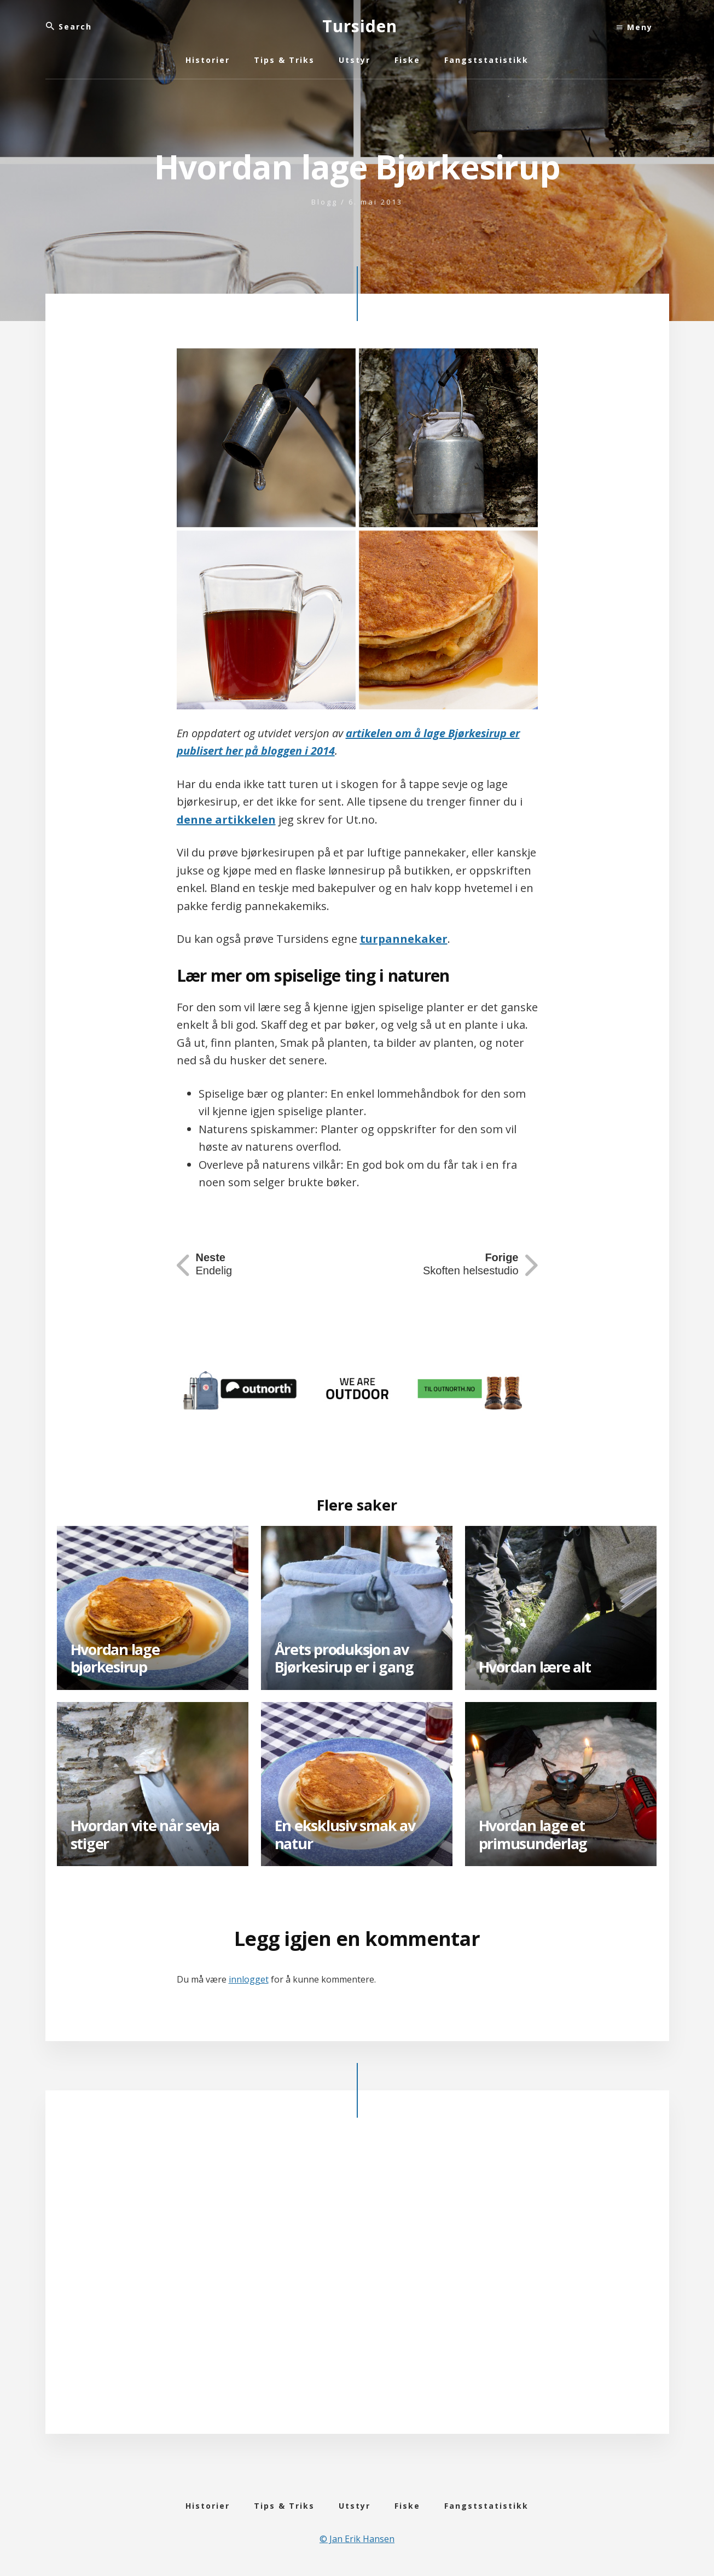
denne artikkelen (226, 819)
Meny (635, 27)
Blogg (324, 202)
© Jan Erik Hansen (357, 2539)
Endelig (214, 1264)
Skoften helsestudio (471, 1264)
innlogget (249, 1979)
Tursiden (359, 26)
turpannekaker (404, 938)
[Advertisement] (357, 2284)
